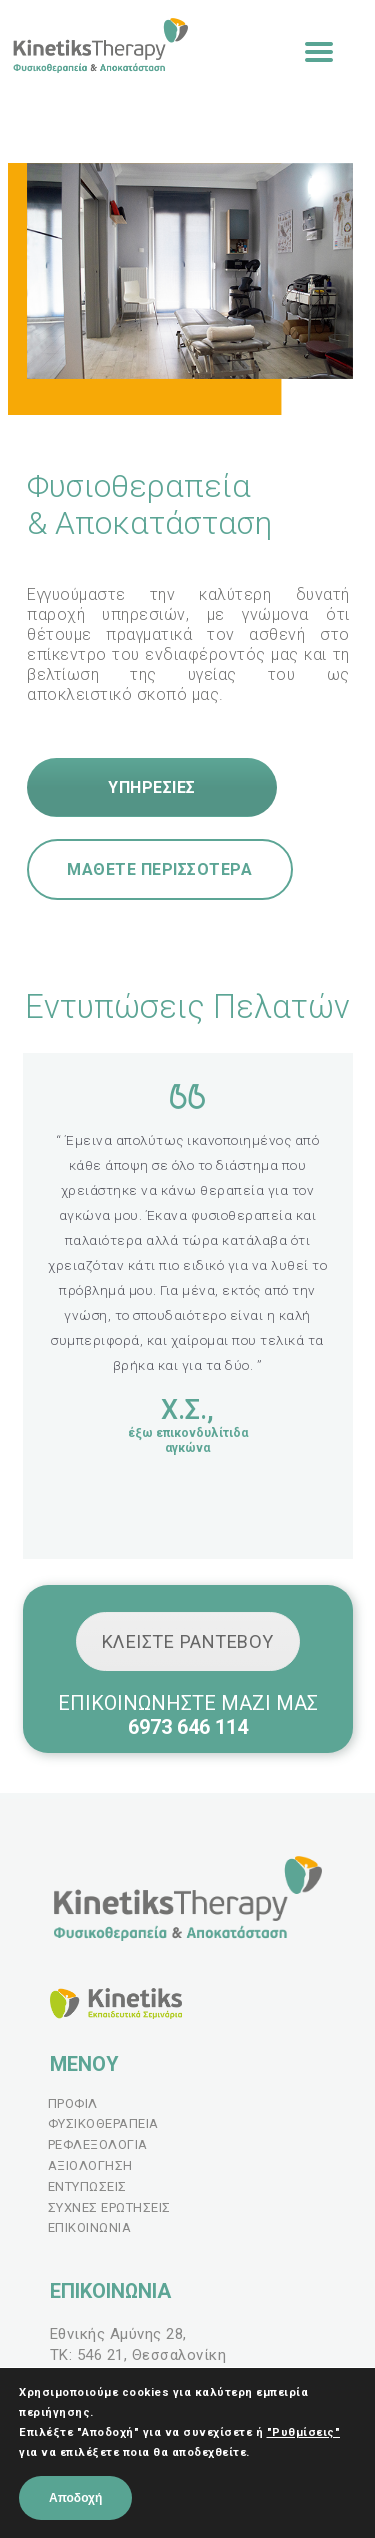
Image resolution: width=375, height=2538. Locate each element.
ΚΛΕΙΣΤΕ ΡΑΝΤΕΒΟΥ (188, 1641)
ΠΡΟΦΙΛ (73, 2103)
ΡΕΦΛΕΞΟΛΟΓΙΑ (98, 2144)
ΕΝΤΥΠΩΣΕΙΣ (87, 2186)
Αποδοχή (75, 2498)
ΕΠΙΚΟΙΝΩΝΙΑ (90, 2227)
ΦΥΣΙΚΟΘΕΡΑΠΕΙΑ (103, 2123)
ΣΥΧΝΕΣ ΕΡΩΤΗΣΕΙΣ (109, 2207)
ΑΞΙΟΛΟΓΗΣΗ (90, 2165)
